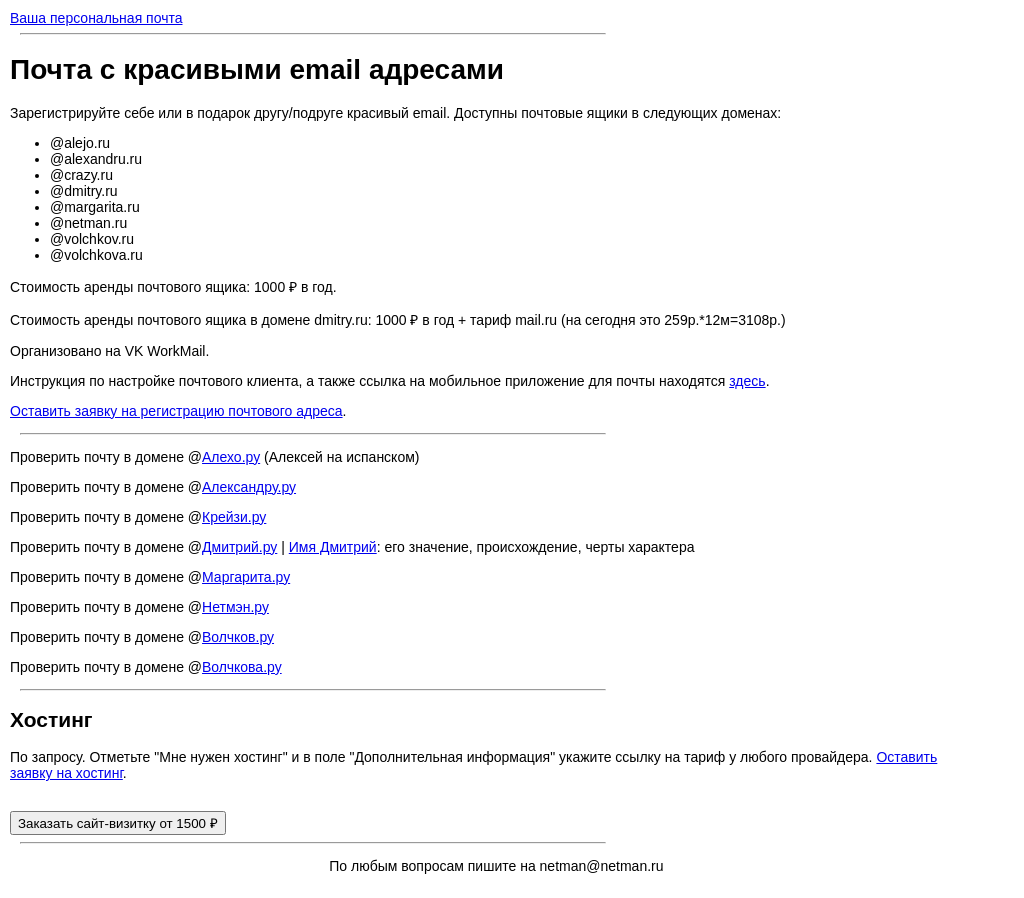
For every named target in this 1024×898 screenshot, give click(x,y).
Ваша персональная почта (96, 18)
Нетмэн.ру (235, 607)
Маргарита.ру (246, 577)
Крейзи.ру (234, 517)
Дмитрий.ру (239, 547)
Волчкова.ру (242, 667)
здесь (747, 381)
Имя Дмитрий (333, 547)
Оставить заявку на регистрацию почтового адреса (176, 411)
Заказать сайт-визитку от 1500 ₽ (118, 823)
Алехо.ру (231, 457)
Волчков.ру (238, 637)
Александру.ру (249, 487)
